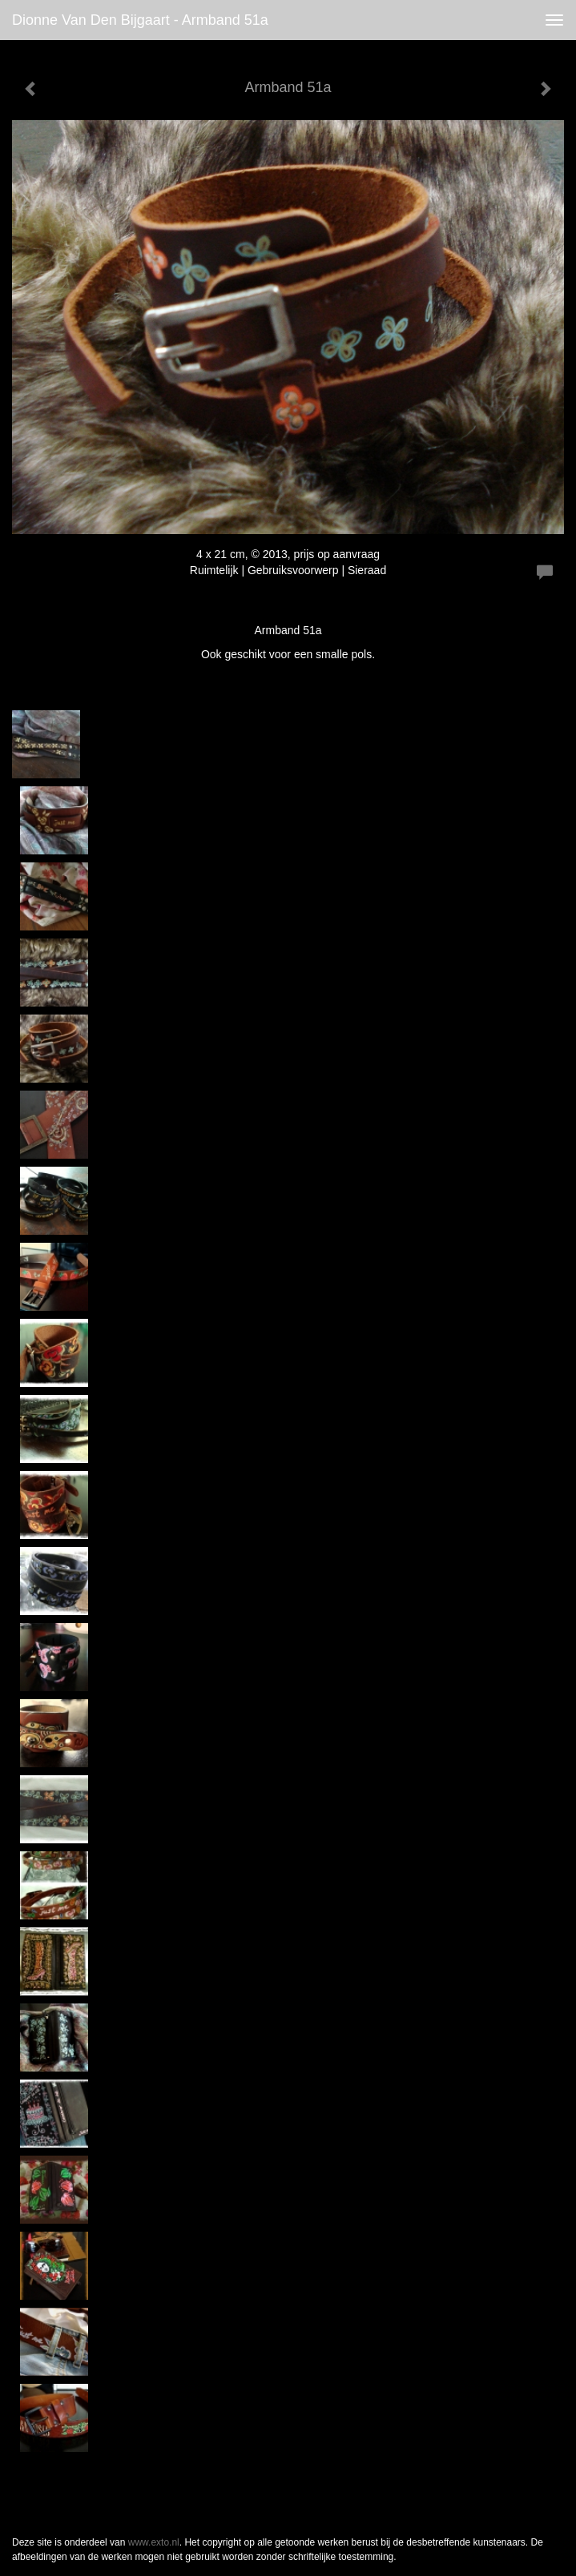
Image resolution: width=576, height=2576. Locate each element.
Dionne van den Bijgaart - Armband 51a (140, 20)
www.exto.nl (153, 2542)
